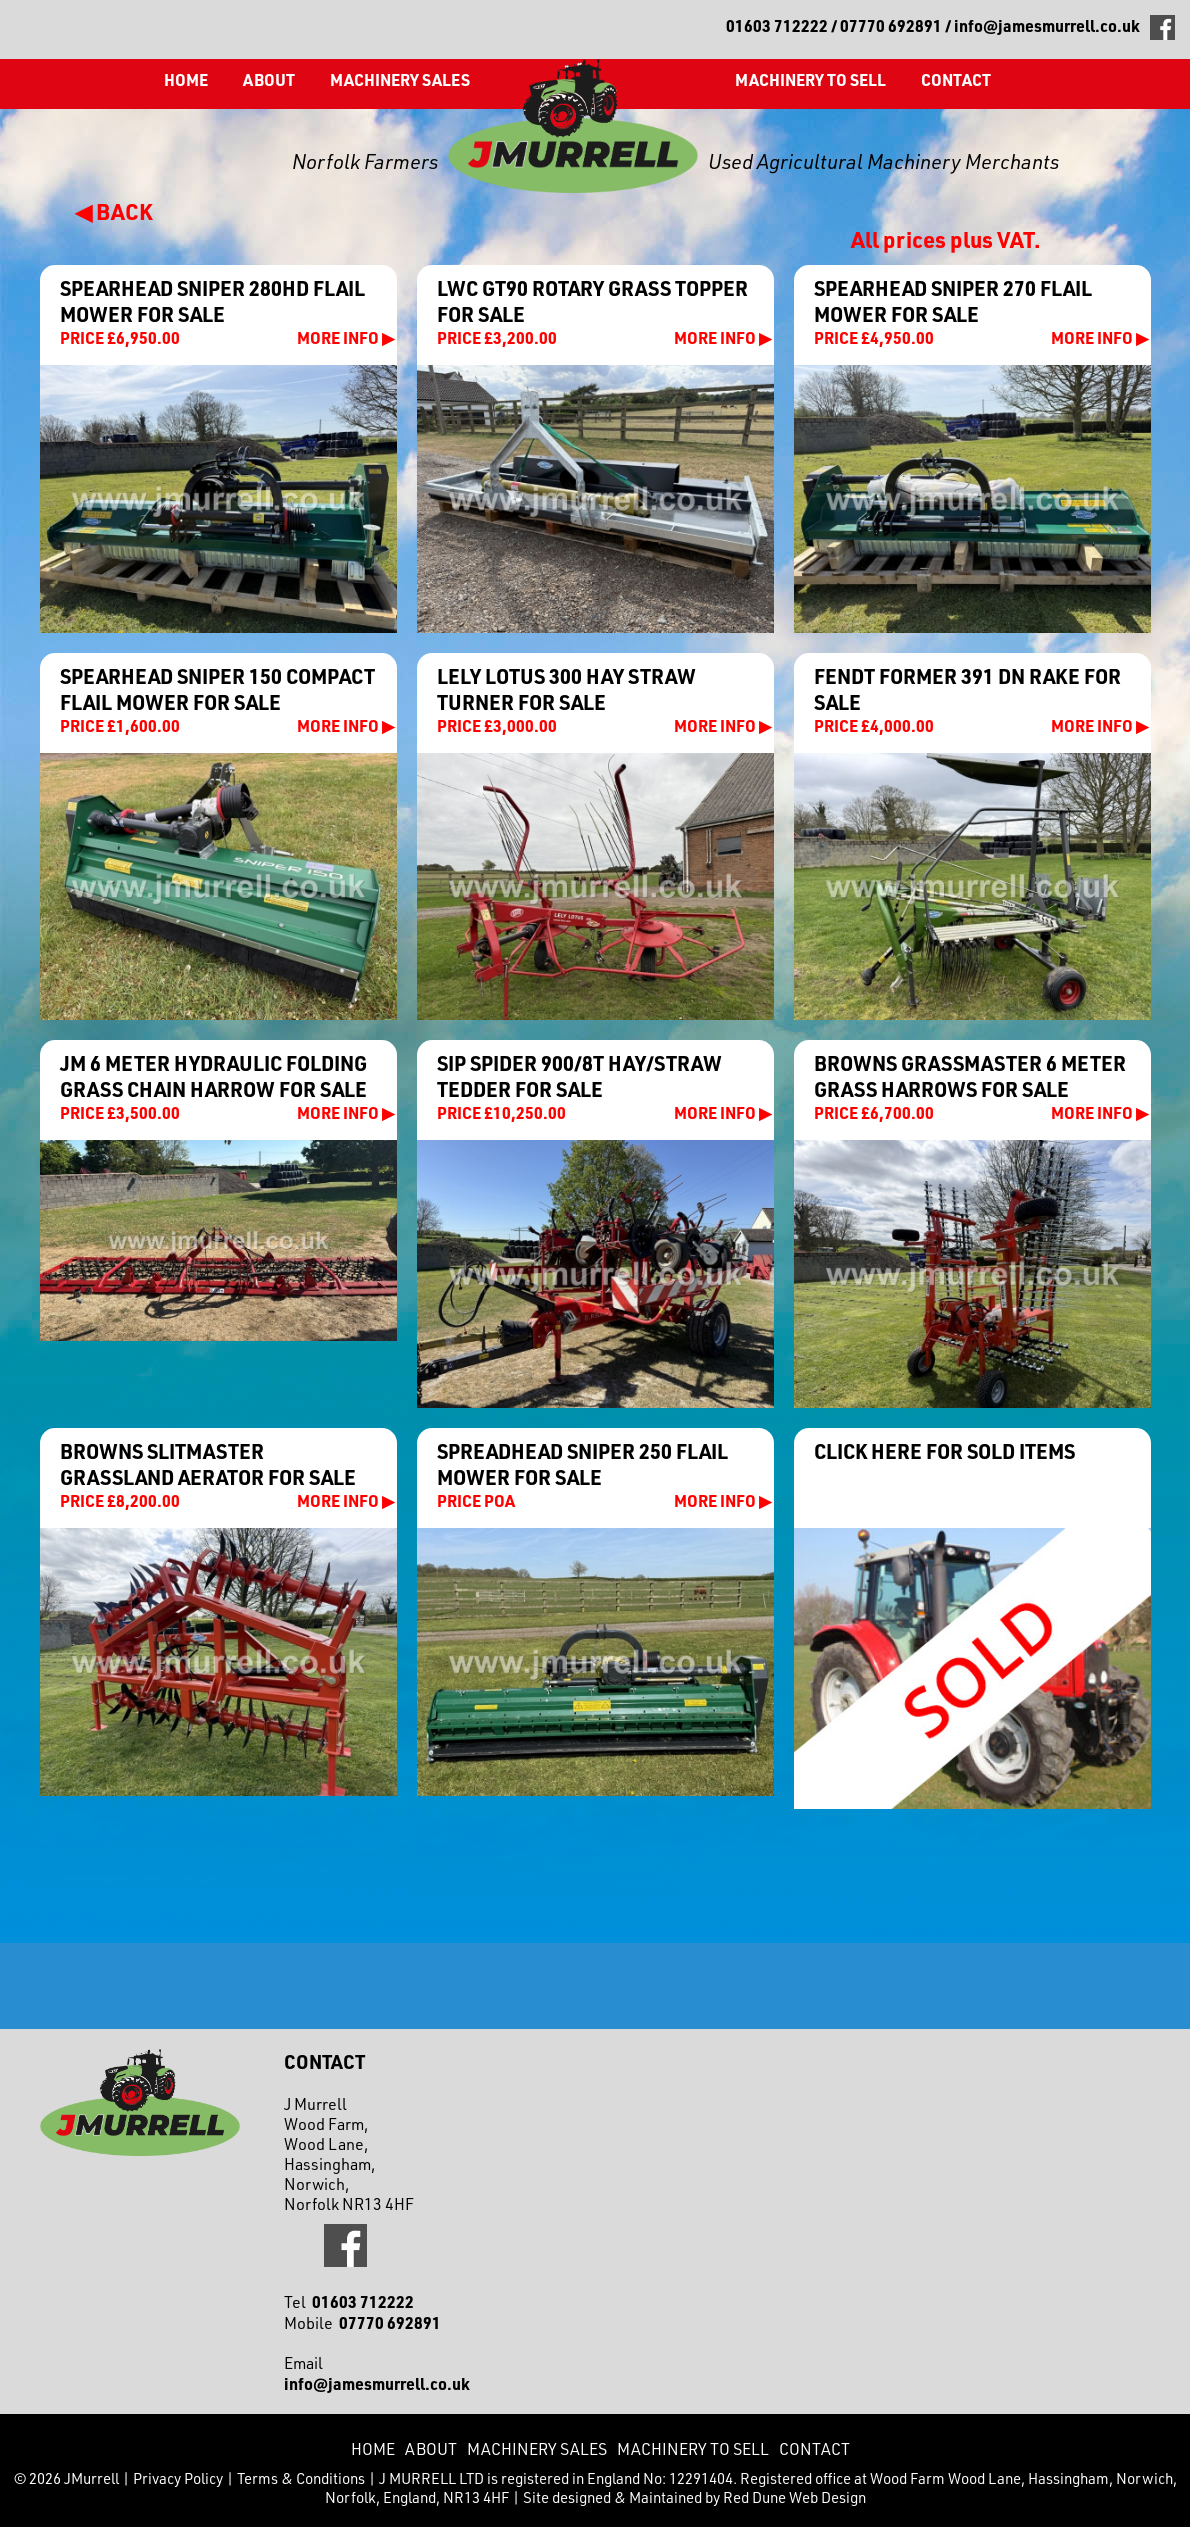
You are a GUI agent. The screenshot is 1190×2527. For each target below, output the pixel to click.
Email (377, 2373)
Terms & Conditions (301, 2478)
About (269, 79)
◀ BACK (114, 211)
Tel (349, 2302)
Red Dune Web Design (794, 2497)
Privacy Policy (178, 2478)
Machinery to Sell (810, 79)
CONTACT (956, 79)
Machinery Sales (400, 79)
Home (186, 79)
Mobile (362, 2323)
